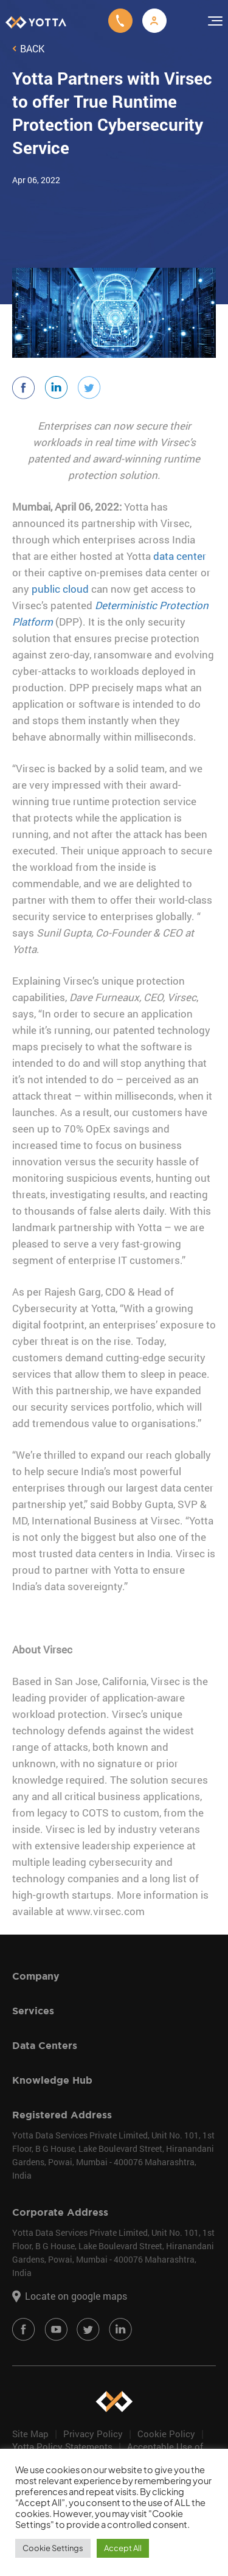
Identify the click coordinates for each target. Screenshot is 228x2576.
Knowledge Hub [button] (101, 2080)
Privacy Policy (93, 2434)
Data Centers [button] (101, 2045)
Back (28, 49)
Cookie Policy (166, 2434)
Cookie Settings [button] (52, 2548)
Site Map (30, 2434)
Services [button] (101, 2011)
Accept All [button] (123, 2548)
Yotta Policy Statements (62, 2446)
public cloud (60, 589)
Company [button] (101, 1976)
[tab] (103, 1976)
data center (179, 556)
